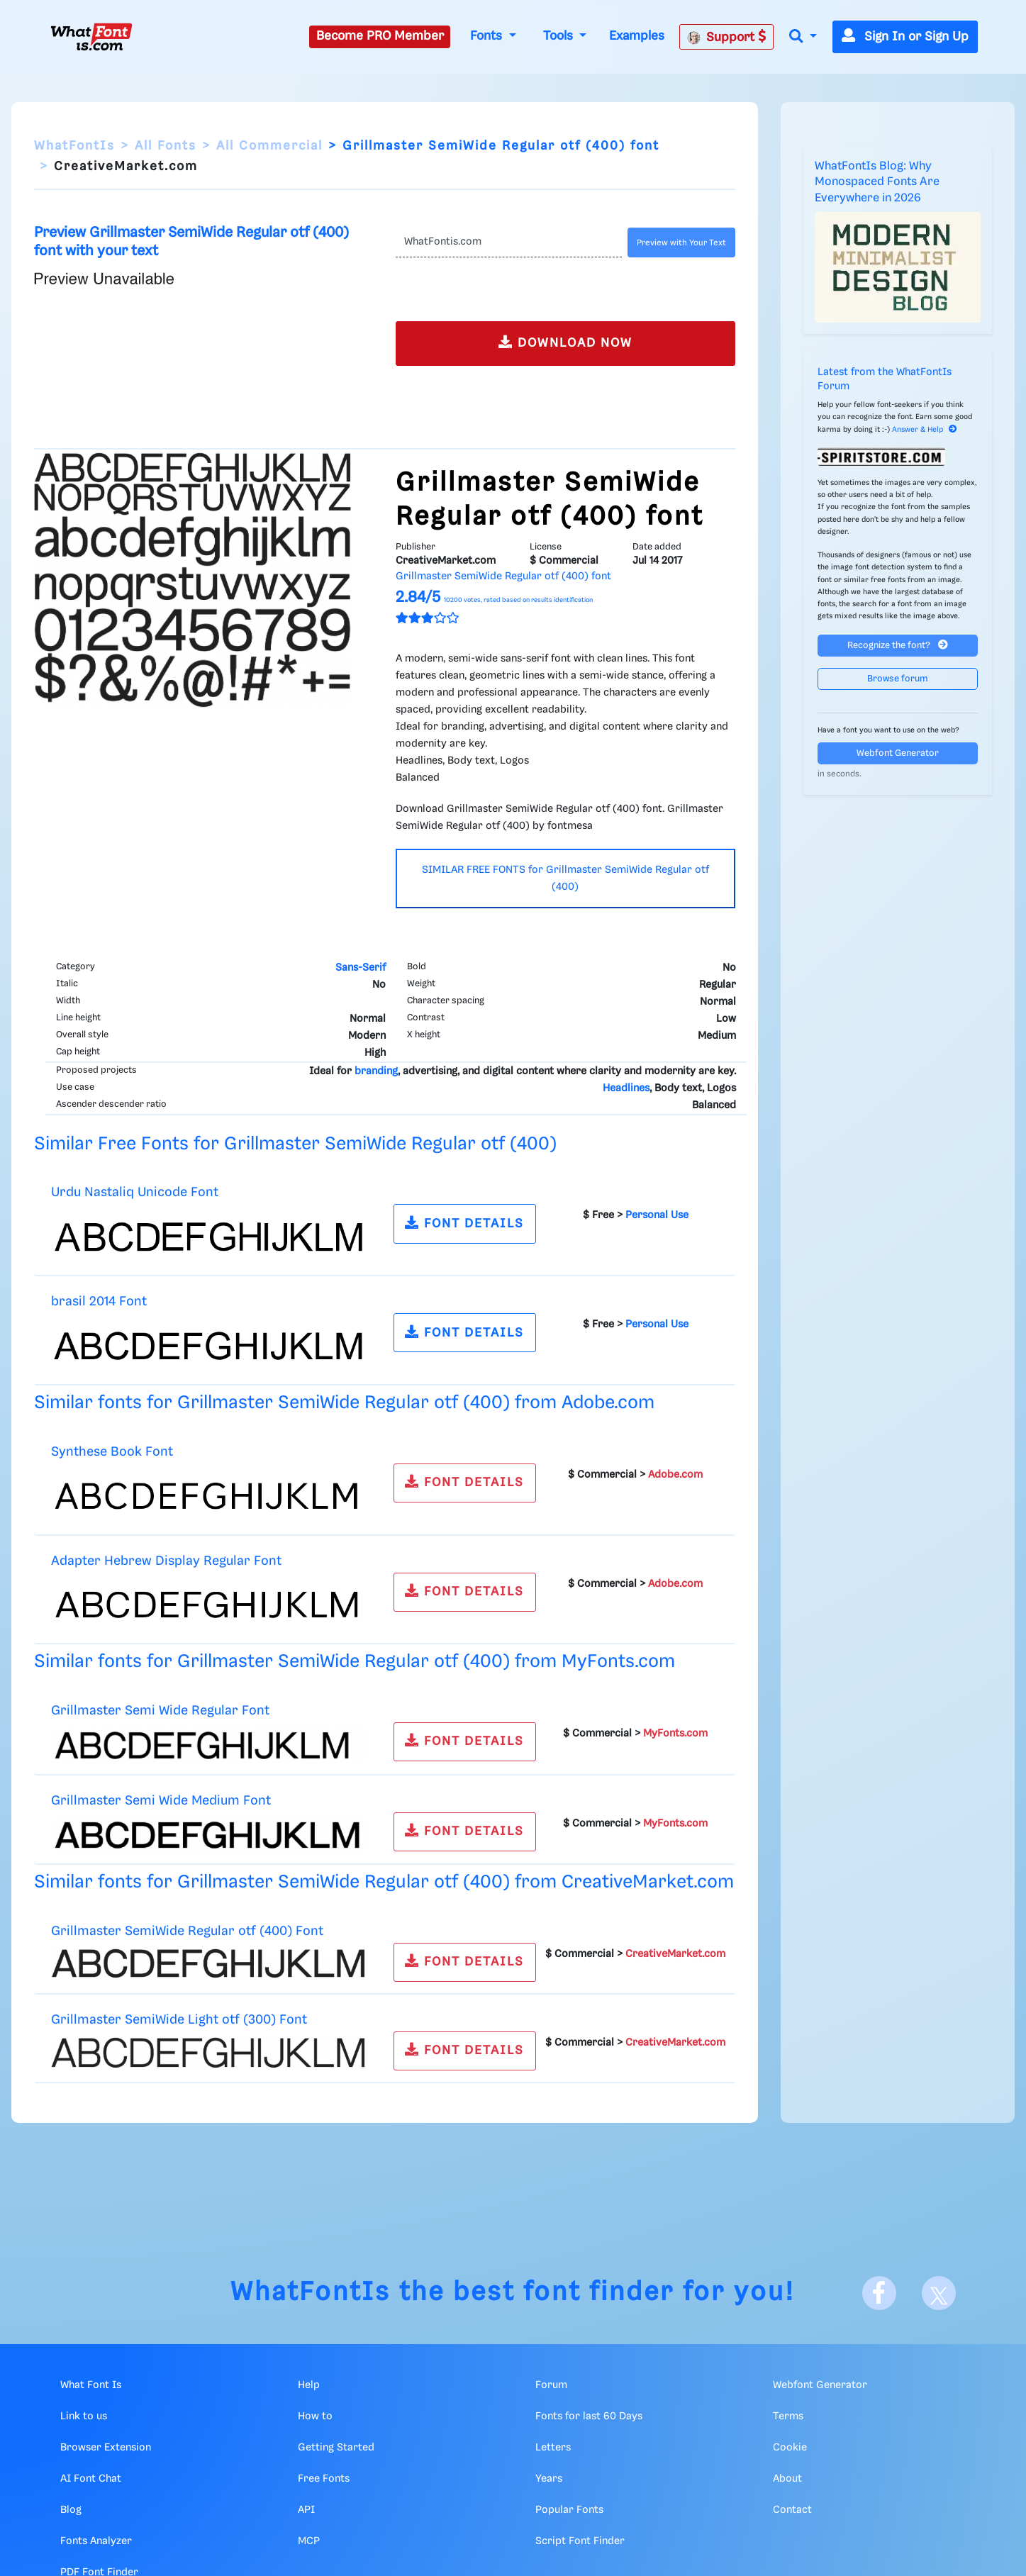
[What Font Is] (91, 37)
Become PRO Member (380, 36)
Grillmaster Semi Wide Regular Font (160, 1710)
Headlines (626, 1088)
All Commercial (269, 146)
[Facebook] (879, 2293)
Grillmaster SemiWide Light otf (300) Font (179, 2019)
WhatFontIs (74, 146)
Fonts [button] (488, 36)
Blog (71, 2510)
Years (548, 2479)
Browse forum (897, 679)
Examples (636, 36)
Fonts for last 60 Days (588, 2416)
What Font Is (90, 2385)
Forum (551, 2385)
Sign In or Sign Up (905, 36)
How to (315, 2416)
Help (309, 2385)
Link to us (83, 2416)
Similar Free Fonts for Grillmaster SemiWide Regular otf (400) (295, 1144)
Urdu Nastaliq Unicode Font (134, 1192)
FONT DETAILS (464, 1222)
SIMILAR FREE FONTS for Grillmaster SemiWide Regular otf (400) (565, 878)
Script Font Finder (580, 2541)
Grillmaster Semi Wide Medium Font (161, 1800)
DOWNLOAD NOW (565, 342)
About (787, 2479)
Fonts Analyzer (96, 2541)
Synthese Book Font (112, 1452)
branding (376, 1071)
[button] (802, 37)
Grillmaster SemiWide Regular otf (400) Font (187, 1931)
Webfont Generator (898, 753)
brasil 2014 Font (99, 1301)
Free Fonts (324, 2479)
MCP (309, 2541)
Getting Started (336, 2447)
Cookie (790, 2447)
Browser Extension (105, 2447)
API (306, 2510)
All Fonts (165, 146)
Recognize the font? (897, 645)
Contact (792, 2510)
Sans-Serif (360, 968)
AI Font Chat (90, 2479)
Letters (553, 2447)
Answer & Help (924, 429)
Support (726, 37)
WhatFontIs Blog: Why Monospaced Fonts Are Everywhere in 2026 (877, 182)
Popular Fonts (569, 2510)
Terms (788, 2416)
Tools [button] (559, 36)
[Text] (509, 242)
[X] (939, 2293)
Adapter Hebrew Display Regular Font (166, 1561)
